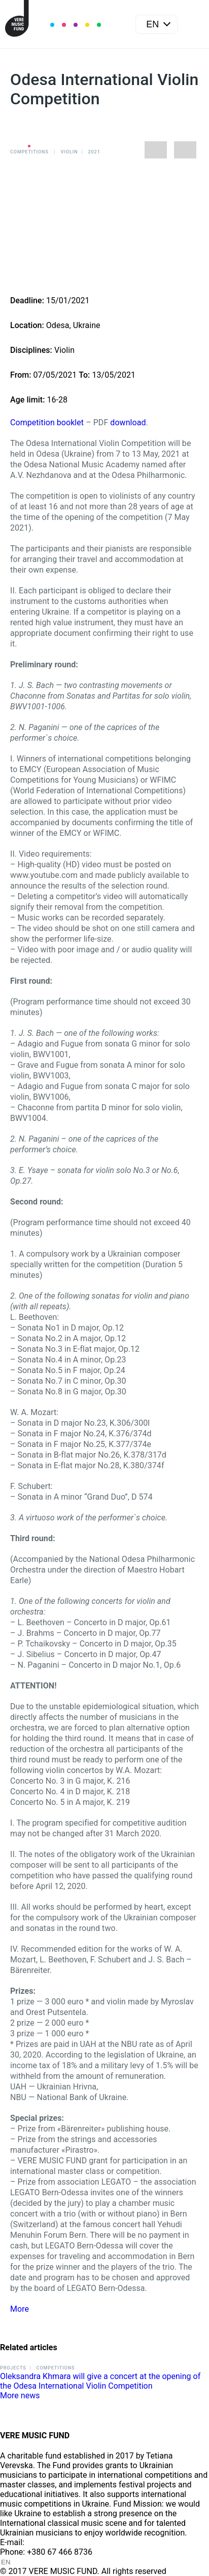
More (19, 2309)
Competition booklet (47, 422)
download (128, 422)
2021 (94, 151)
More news (20, 2395)
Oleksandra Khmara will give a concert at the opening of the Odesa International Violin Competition (100, 2381)
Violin (69, 151)
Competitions (29, 151)
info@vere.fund (53, 2542)
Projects (13, 2367)
